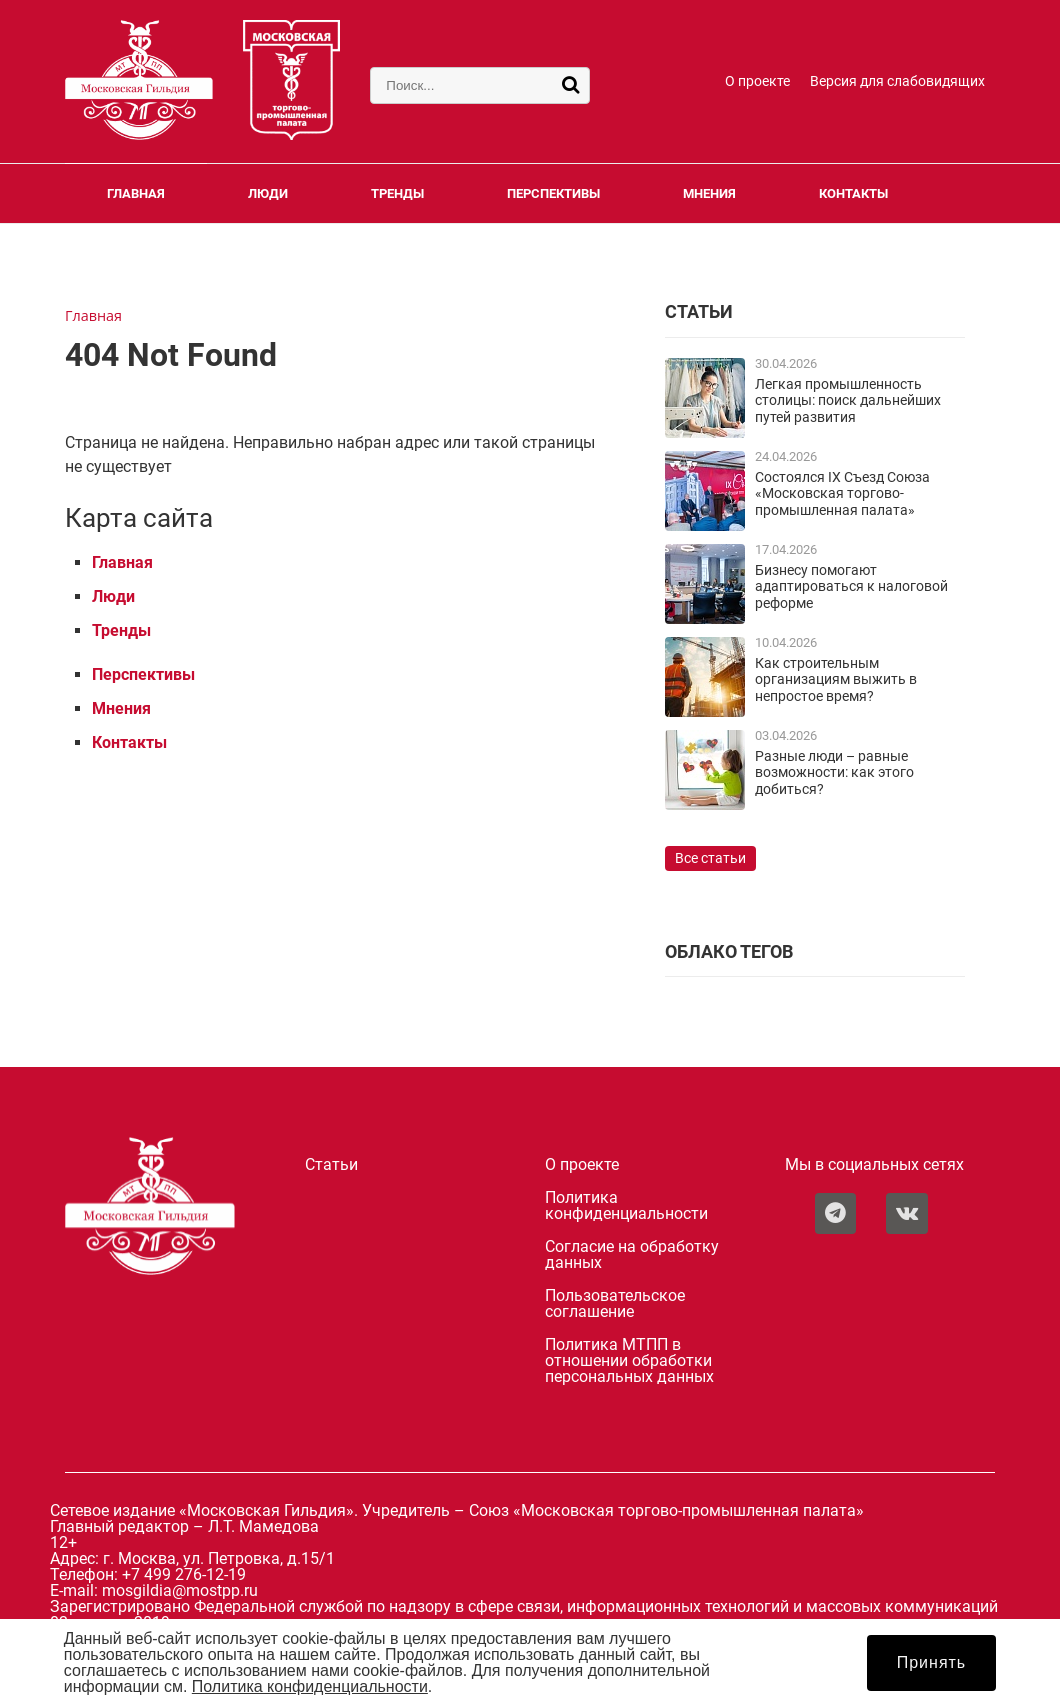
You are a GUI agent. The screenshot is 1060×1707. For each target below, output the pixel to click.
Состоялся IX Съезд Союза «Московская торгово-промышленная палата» (842, 494)
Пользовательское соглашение (615, 1304)
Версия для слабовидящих (897, 81)
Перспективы (553, 193)
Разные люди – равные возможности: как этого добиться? (834, 773)
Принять (932, 1662)
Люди (268, 193)
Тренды (397, 193)
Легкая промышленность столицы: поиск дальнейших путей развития (848, 401)
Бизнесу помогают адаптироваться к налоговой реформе (851, 587)
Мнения (709, 193)
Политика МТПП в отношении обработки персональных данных (629, 1361)
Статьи (331, 1165)
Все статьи (710, 858)
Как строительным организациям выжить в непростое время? (836, 680)
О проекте (757, 81)
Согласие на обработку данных (632, 1255)
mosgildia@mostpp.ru (180, 1590)
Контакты (853, 193)
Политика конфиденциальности (626, 1206)
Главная (136, 193)
